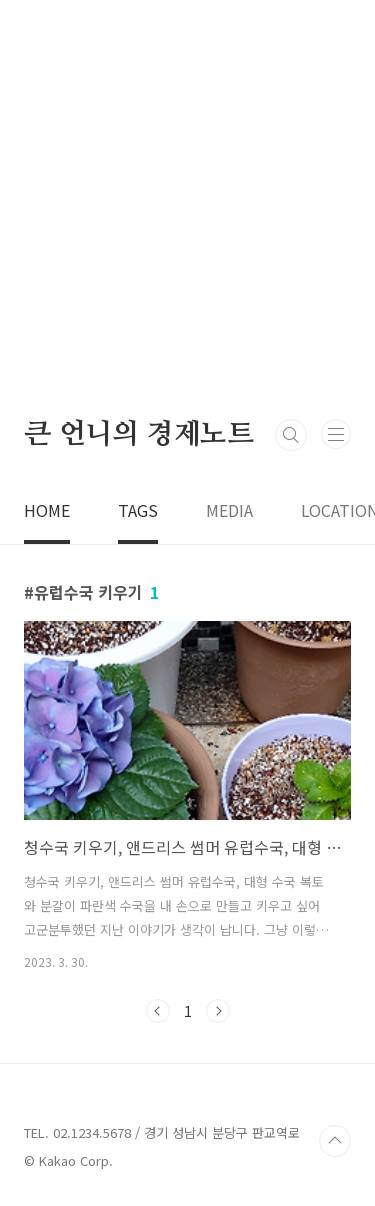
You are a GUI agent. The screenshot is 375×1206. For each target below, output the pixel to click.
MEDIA (229, 510)
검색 (291, 435)
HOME (47, 510)
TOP (335, 1141)
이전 (158, 1011)
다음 (218, 1011)
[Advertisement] (187, 207)
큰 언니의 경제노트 (139, 435)
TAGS (138, 510)
